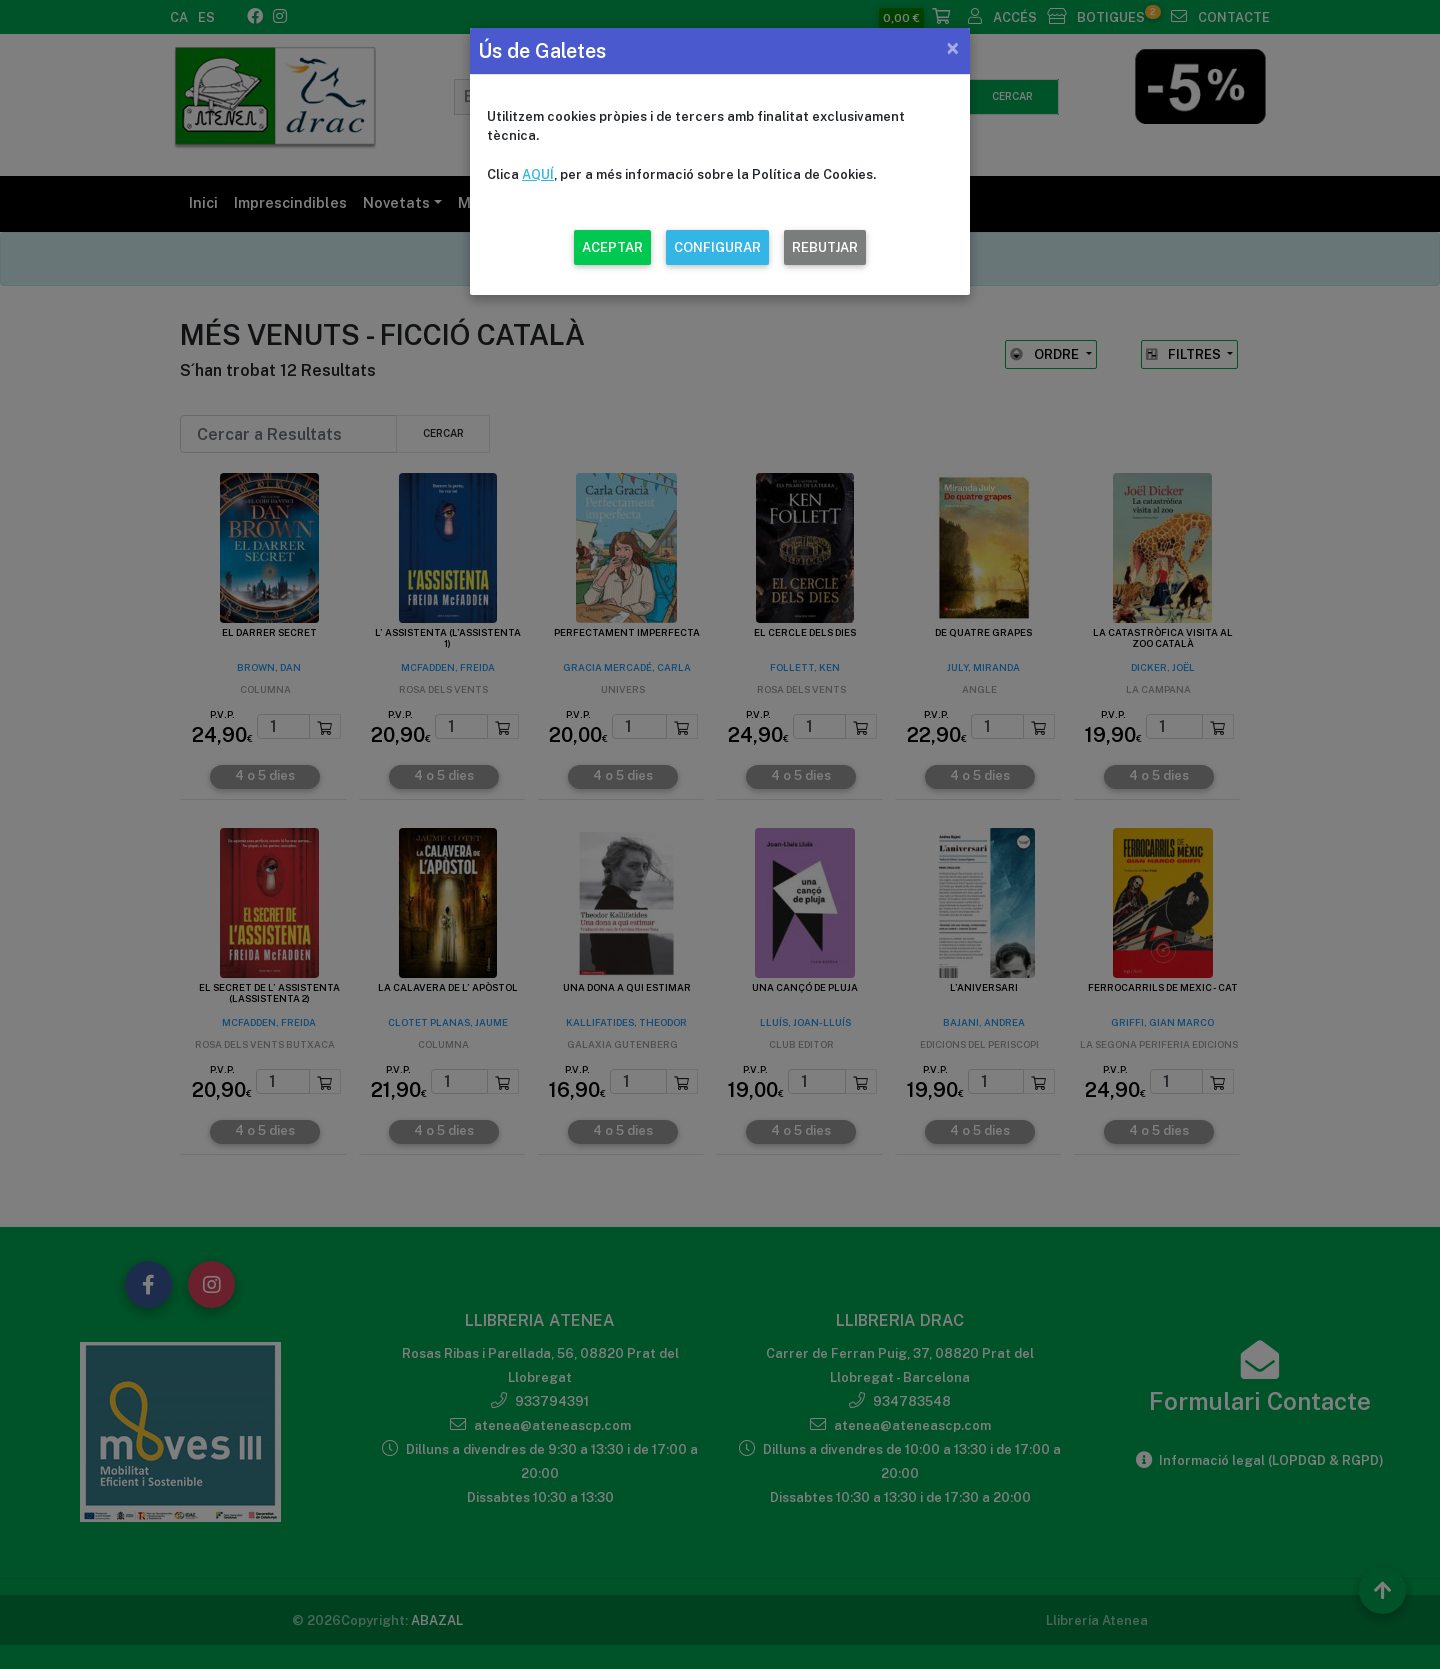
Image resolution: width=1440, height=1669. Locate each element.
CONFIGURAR (717, 247)
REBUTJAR (825, 247)
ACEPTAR (612, 247)
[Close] (952, 48)
